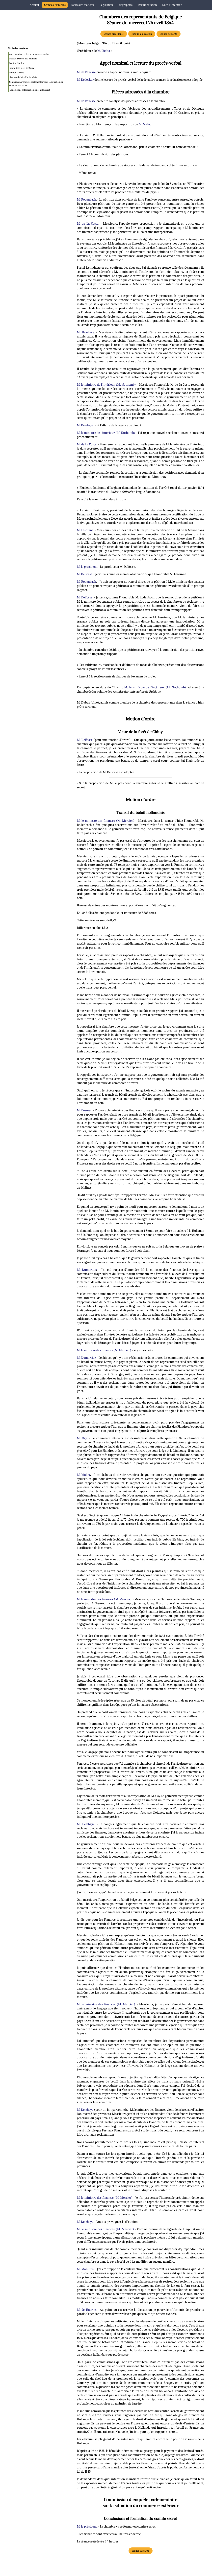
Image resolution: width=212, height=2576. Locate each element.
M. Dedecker (85, 80)
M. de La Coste (87, 223)
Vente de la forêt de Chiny (22, 68)
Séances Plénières (55, 5)
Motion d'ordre (16, 63)
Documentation (147, 5)
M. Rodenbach (86, 199)
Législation (106, 5)
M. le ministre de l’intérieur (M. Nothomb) (106, 384)
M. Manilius (85, 2269)
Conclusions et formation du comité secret (30, 89)
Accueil (34, 5)
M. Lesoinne (85, 530)
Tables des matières (82, 5)
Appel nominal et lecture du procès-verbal (29, 54)
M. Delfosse (84, 574)
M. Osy (82, 1438)
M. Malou (145, 124)
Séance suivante (168, 33)
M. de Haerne (86, 2310)
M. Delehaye (85, 332)
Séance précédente (114, 33)
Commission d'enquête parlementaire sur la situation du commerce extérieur (36, 84)
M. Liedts (103, 51)
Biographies (125, 5)
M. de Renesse (86, 72)
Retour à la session (142, 33)
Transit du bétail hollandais (23, 77)
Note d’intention (172, 5)
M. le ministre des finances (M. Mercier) (105, 821)
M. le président (87, 567)
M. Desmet (84, 1110)
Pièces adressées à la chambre (23, 58)
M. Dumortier (86, 1270)
